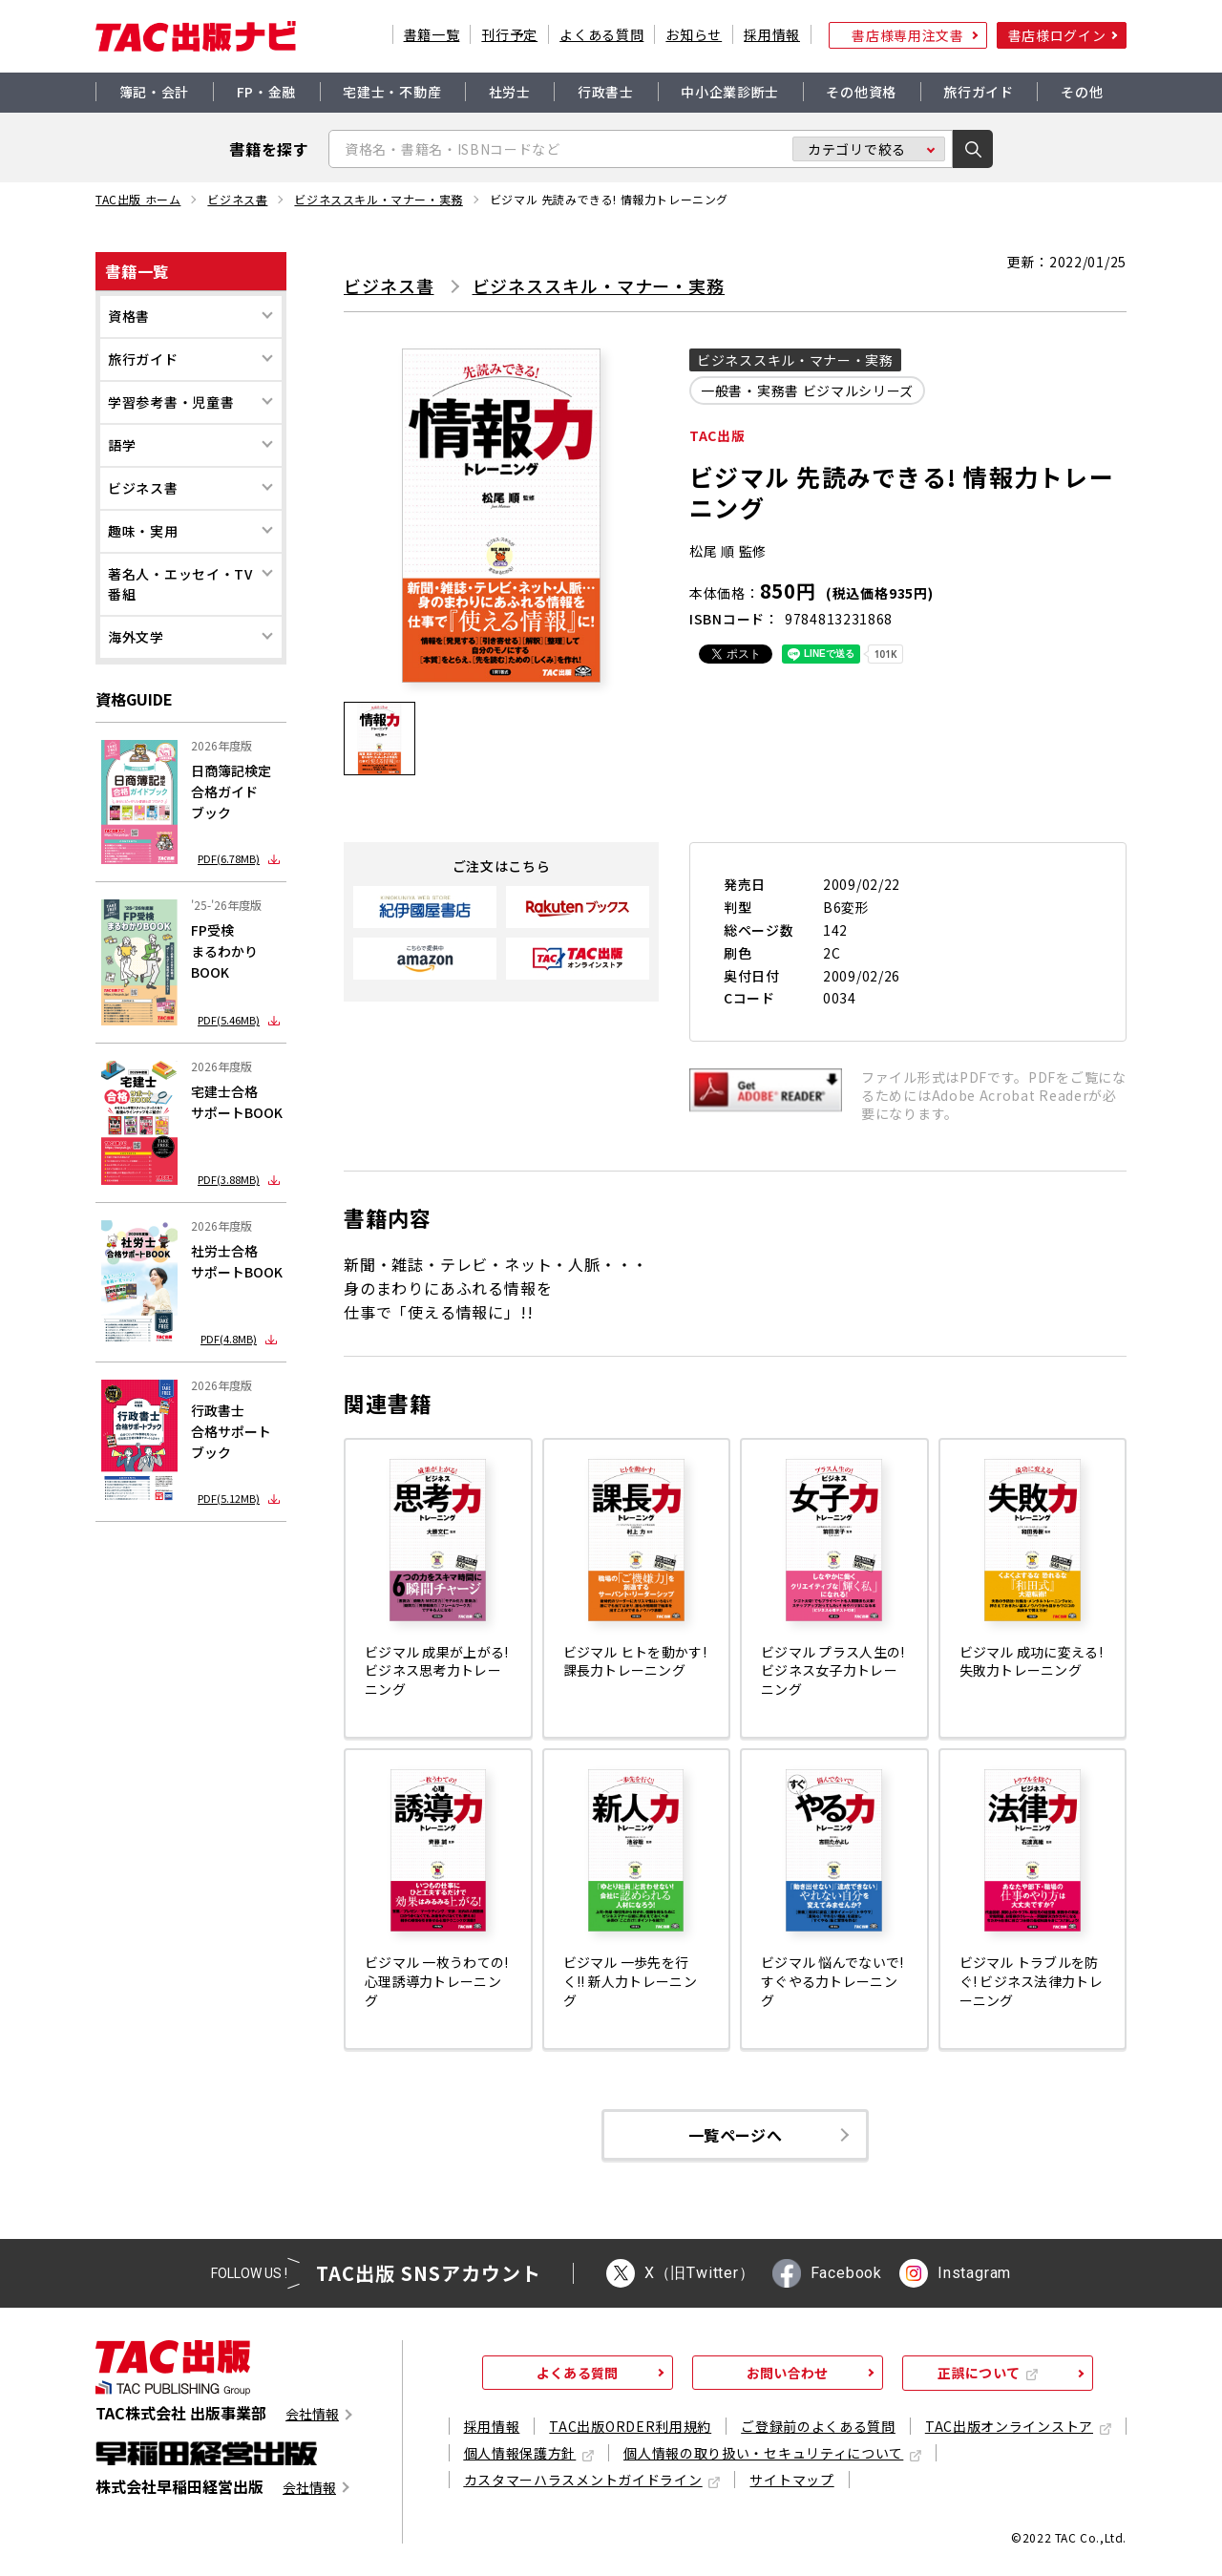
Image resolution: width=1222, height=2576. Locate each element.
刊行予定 (509, 34)
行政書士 (606, 91)
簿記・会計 (154, 91)
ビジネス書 (237, 199)
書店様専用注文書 (908, 35)
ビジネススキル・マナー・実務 (378, 199)
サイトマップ (791, 2479)
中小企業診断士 (730, 91)
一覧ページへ (735, 2134)
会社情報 (312, 2414)
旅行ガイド (978, 91)
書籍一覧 (432, 34)
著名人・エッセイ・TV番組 (180, 583)
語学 (122, 444)
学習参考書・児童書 (171, 402)
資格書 (129, 316)
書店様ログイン (1057, 35)
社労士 (510, 91)
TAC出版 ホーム (137, 199)
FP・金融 (267, 91)
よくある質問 (601, 34)
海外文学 (136, 636)
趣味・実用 (143, 530)
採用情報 (772, 34)
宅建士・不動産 (392, 91)
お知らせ (693, 34)
